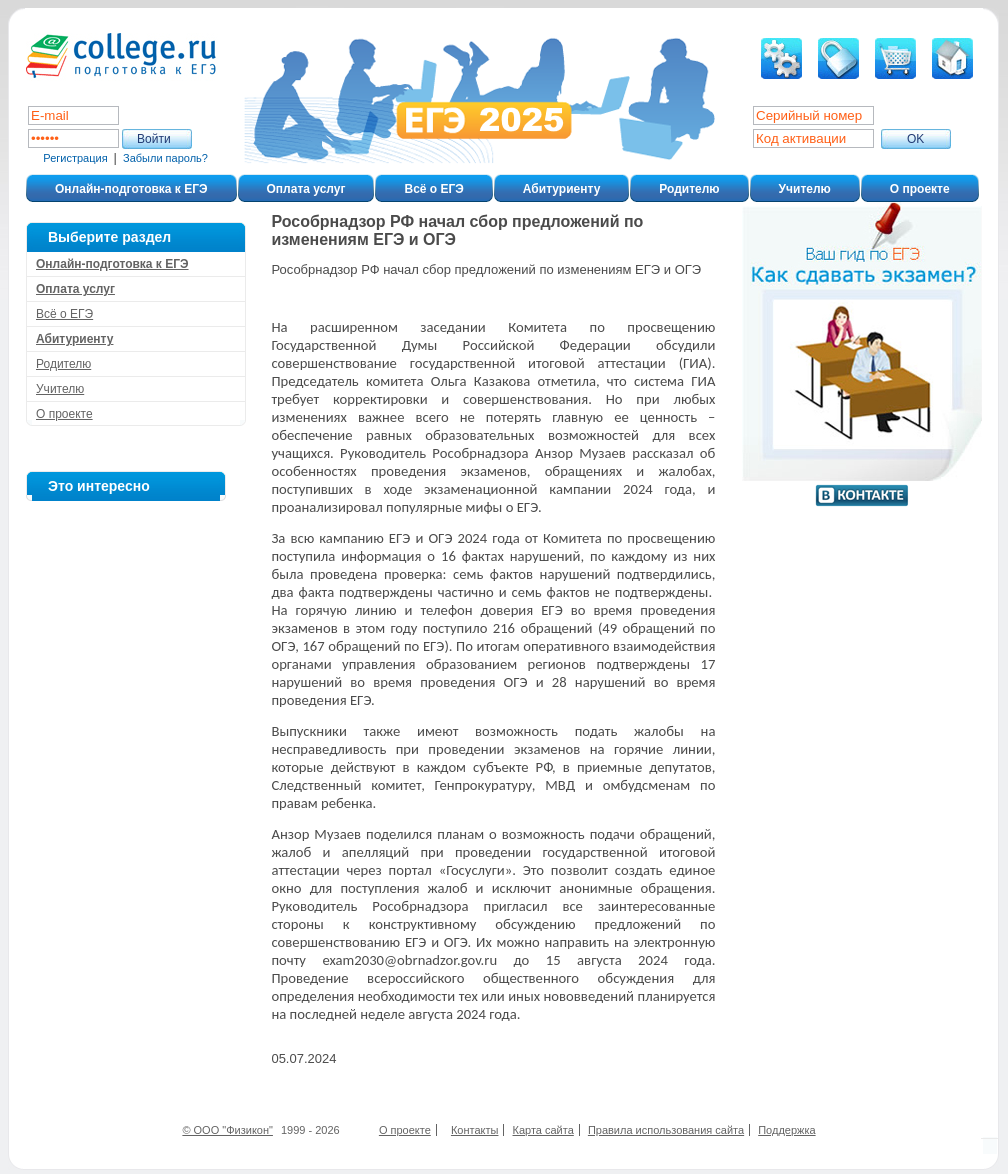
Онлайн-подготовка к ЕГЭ (131, 189)
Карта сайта (543, 1130)
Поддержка (786, 1130)
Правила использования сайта (666, 1130)
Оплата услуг (306, 189)
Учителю (805, 189)
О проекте (920, 189)
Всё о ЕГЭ (433, 189)
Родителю (689, 189)
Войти (154, 139)
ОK (915, 139)
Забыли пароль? (165, 158)
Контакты (475, 1130)
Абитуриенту (561, 189)
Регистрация (75, 158)
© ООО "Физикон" (227, 1130)
